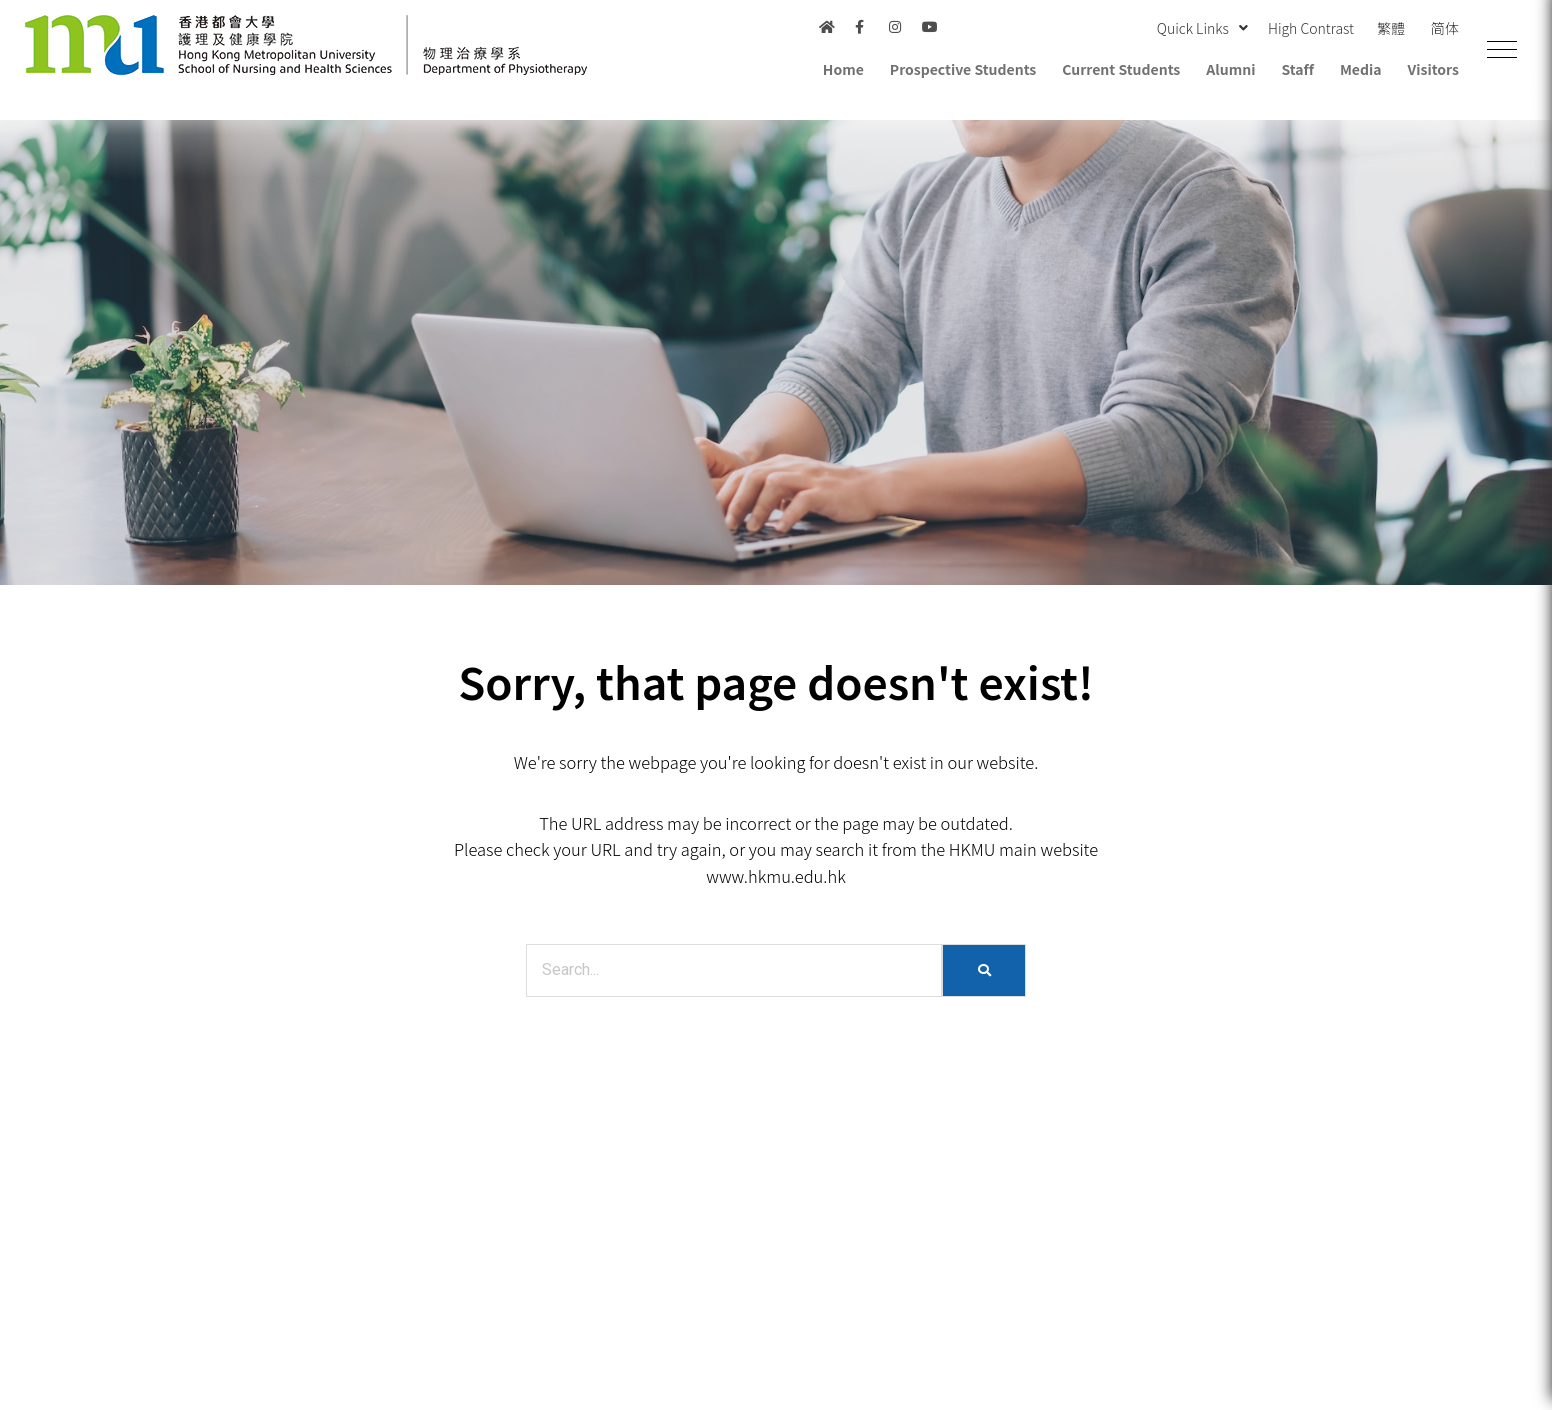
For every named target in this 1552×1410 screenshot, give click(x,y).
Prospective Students (963, 69)
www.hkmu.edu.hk (776, 876)
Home (843, 69)
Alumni (1230, 69)
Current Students (1121, 69)
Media (1361, 69)
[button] (1502, 50)
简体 (1445, 28)
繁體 (1391, 28)
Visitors (1433, 69)
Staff (1297, 69)
